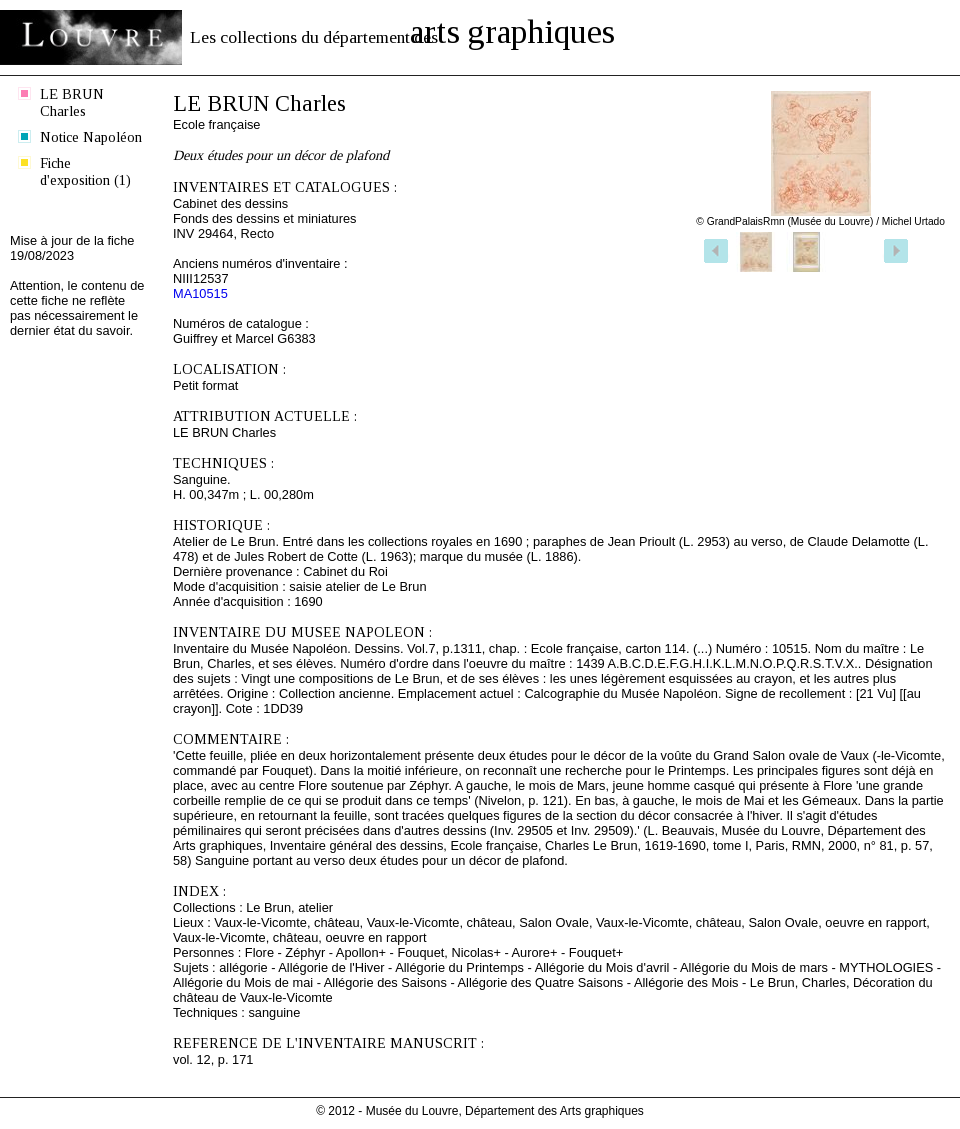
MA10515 (200, 293)
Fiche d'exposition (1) (85, 171)
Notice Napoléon (91, 137)
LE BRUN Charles (72, 102)
